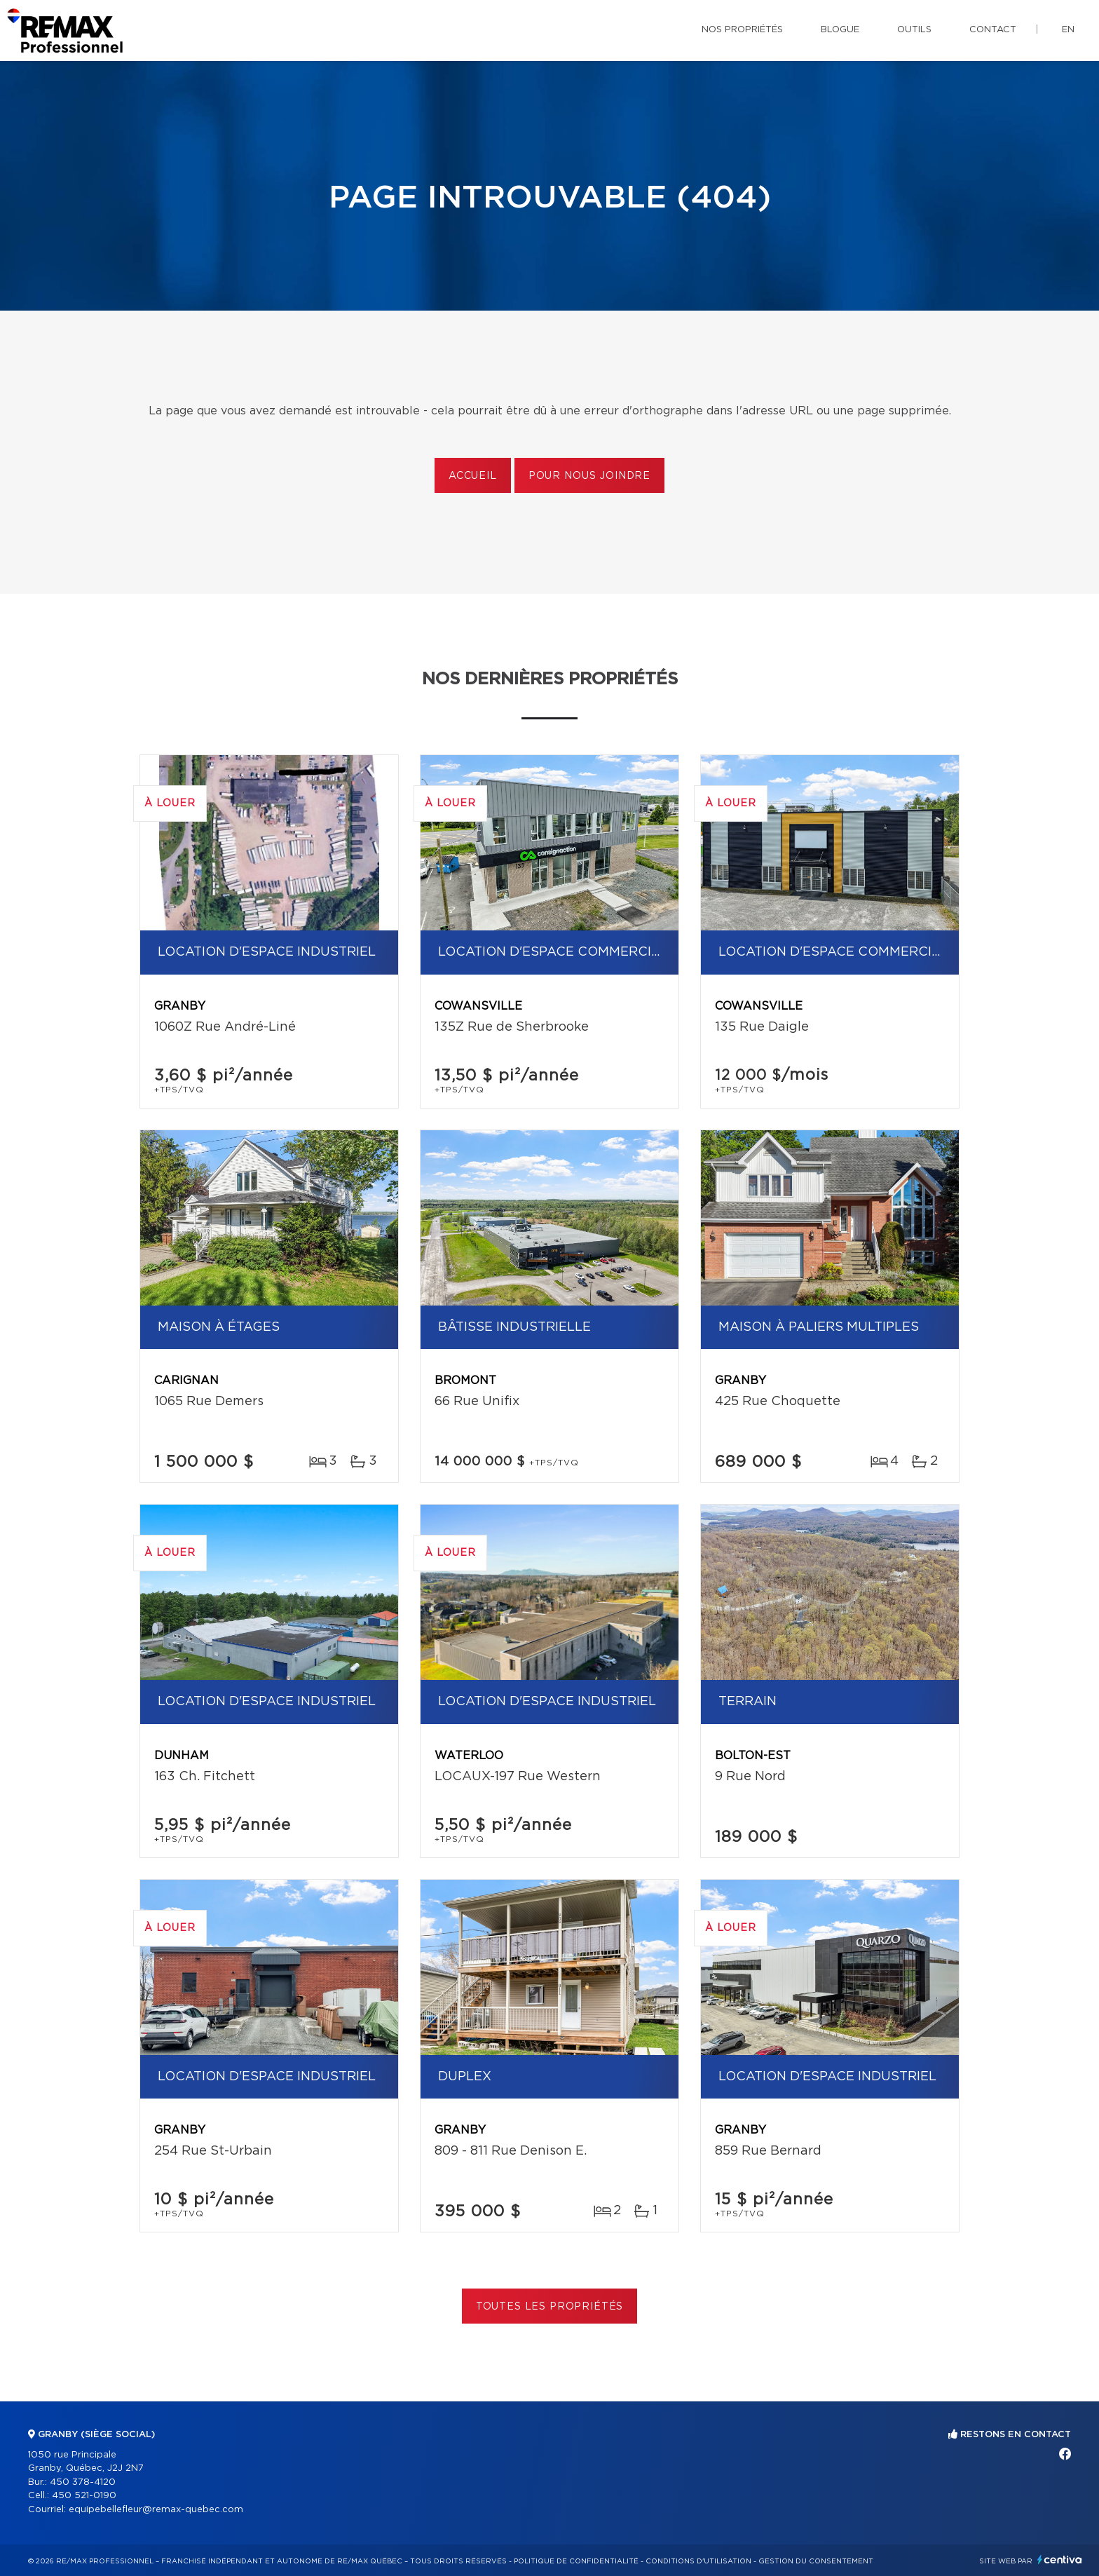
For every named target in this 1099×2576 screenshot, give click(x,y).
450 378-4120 (83, 2482)
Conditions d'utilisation (698, 2561)
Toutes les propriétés (550, 2307)
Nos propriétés (742, 29)
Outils (914, 29)
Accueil (473, 476)
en (1068, 29)
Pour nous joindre (589, 476)
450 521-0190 (84, 2495)
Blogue (840, 29)
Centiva (1059, 2559)
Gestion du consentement (815, 2561)
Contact (992, 29)
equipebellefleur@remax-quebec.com (156, 2509)
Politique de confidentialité (576, 2561)
